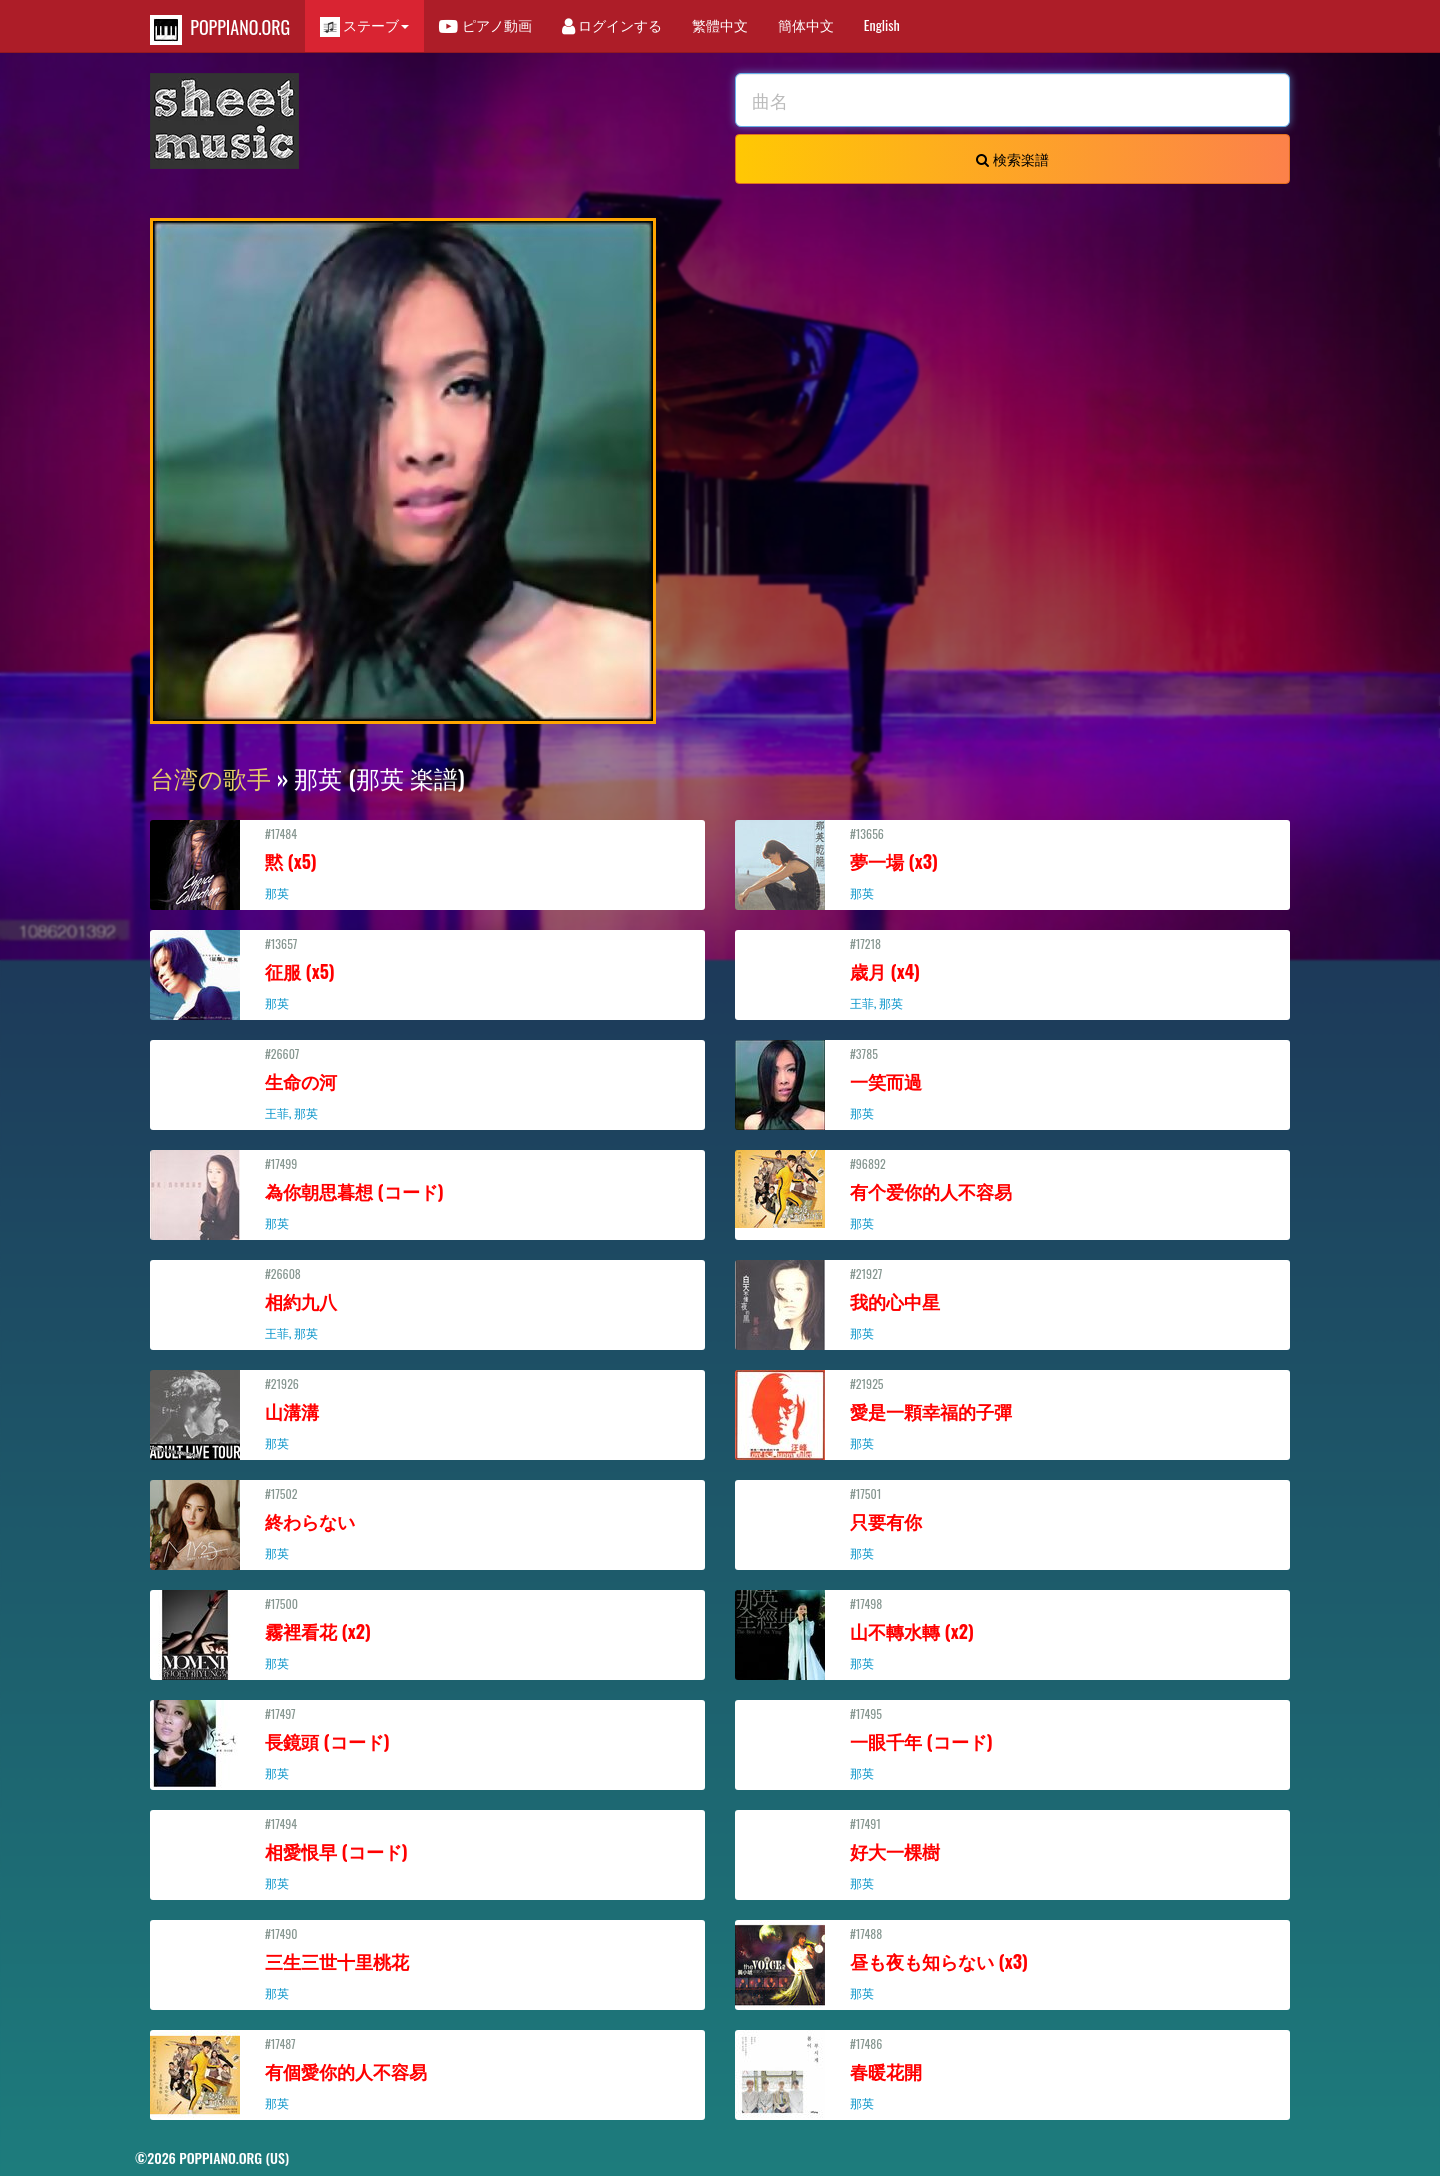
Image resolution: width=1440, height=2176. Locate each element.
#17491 (1012, 1853)
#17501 (1012, 1523)
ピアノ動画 (485, 24)
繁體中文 (720, 24)
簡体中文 (806, 24)
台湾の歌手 (210, 777)
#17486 (1012, 2073)
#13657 (427, 973)
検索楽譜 (1012, 158)
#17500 (427, 1633)
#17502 (427, 1523)
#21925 (1012, 1413)
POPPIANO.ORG (220, 29)
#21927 (1012, 1303)
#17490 (427, 1963)
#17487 (427, 2073)
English (882, 24)
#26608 (427, 1303)
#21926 (427, 1413)
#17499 (427, 1193)
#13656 (1012, 863)
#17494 (427, 1853)
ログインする (612, 24)
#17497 (427, 1743)
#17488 (1012, 1963)
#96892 (1012, 1193)
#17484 (427, 863)
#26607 (427, 1083)
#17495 (1012, 1743)
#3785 (1012, 1083)
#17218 (1012, 973)
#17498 (1012, 1633)
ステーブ (364, 25)
